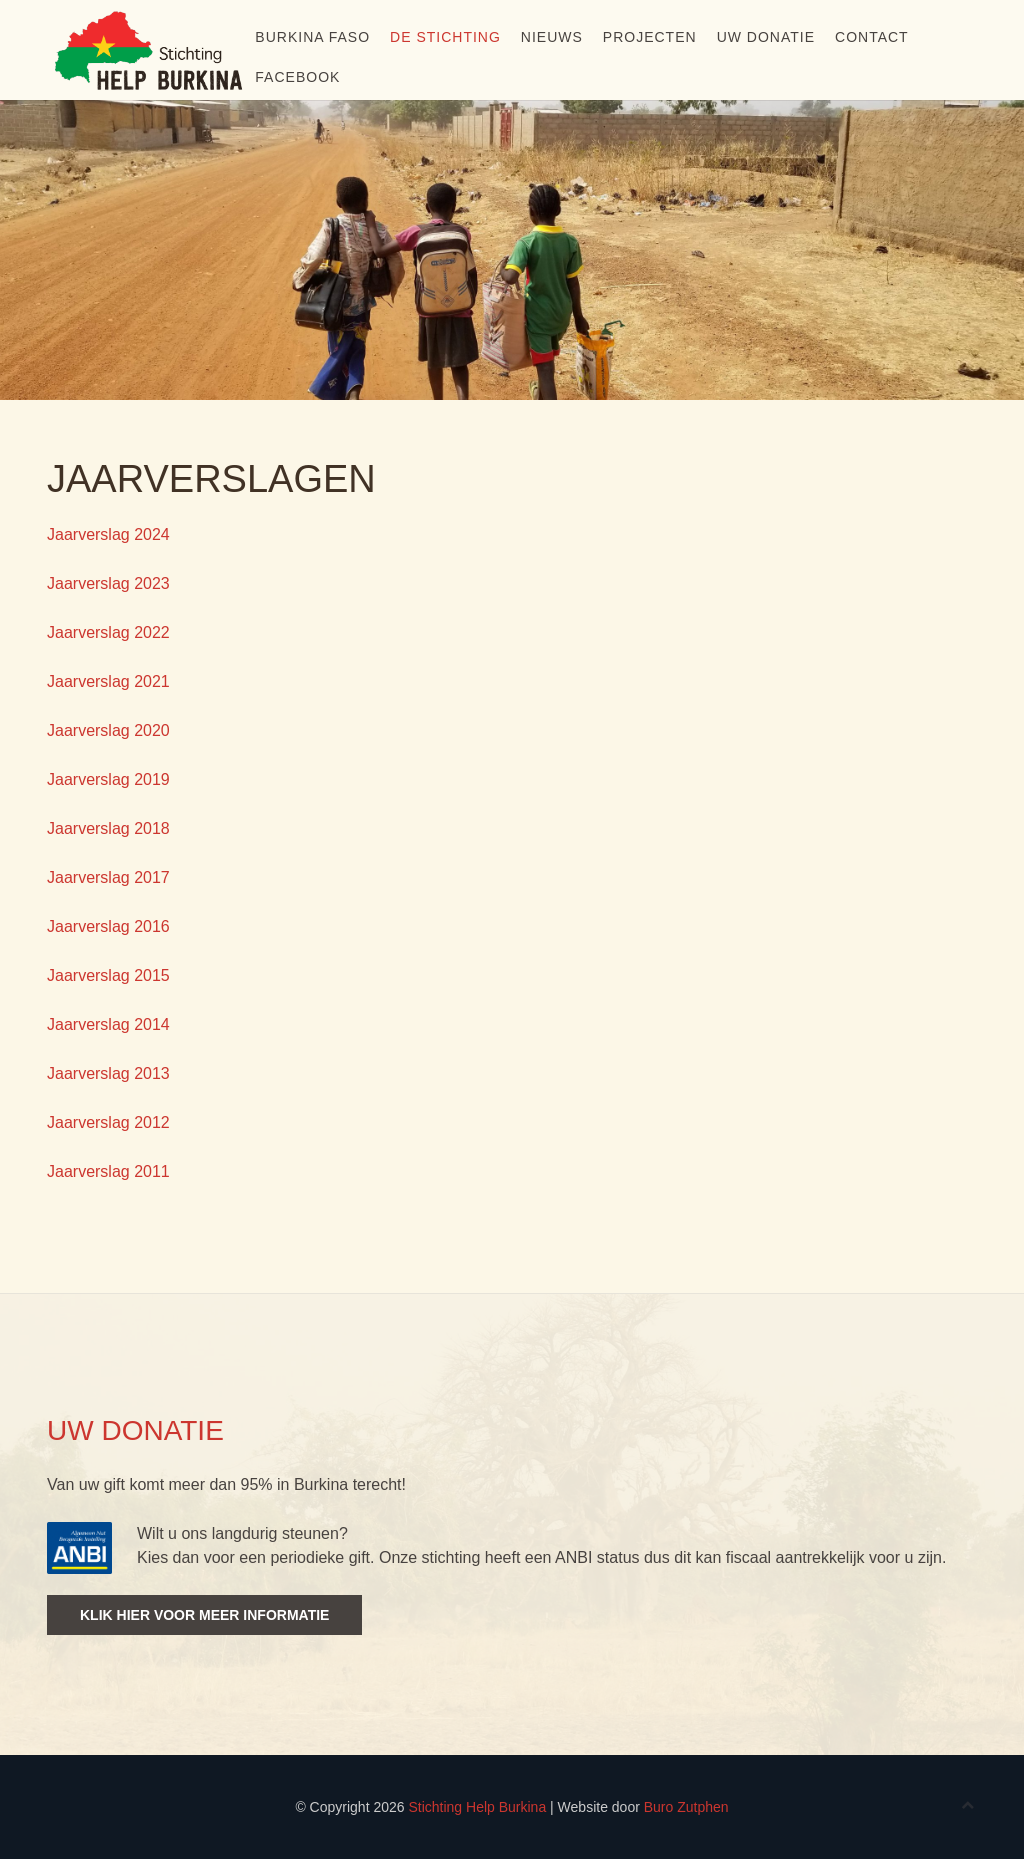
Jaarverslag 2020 (108, 730)
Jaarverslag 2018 (108, 828)
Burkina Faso (312, 37)
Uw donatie (766, 37)
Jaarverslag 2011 (108, 1171)
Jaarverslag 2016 (108, 926)
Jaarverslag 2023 (108, 583)
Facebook (297, 77)
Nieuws (552, 37)
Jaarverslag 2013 (108, 1073)
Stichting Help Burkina (477, 1807)
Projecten (650, 37)
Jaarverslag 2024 (108, 534)
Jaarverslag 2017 (108, 877)
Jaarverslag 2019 (108, 779)
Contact (872, 37)
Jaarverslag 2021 (108, 681)
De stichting (445, 37)
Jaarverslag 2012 (108, 1122)
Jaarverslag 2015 (108, 975)
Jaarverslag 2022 (108, 632)
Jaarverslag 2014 (108, 1024)
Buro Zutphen (686, 1807)
